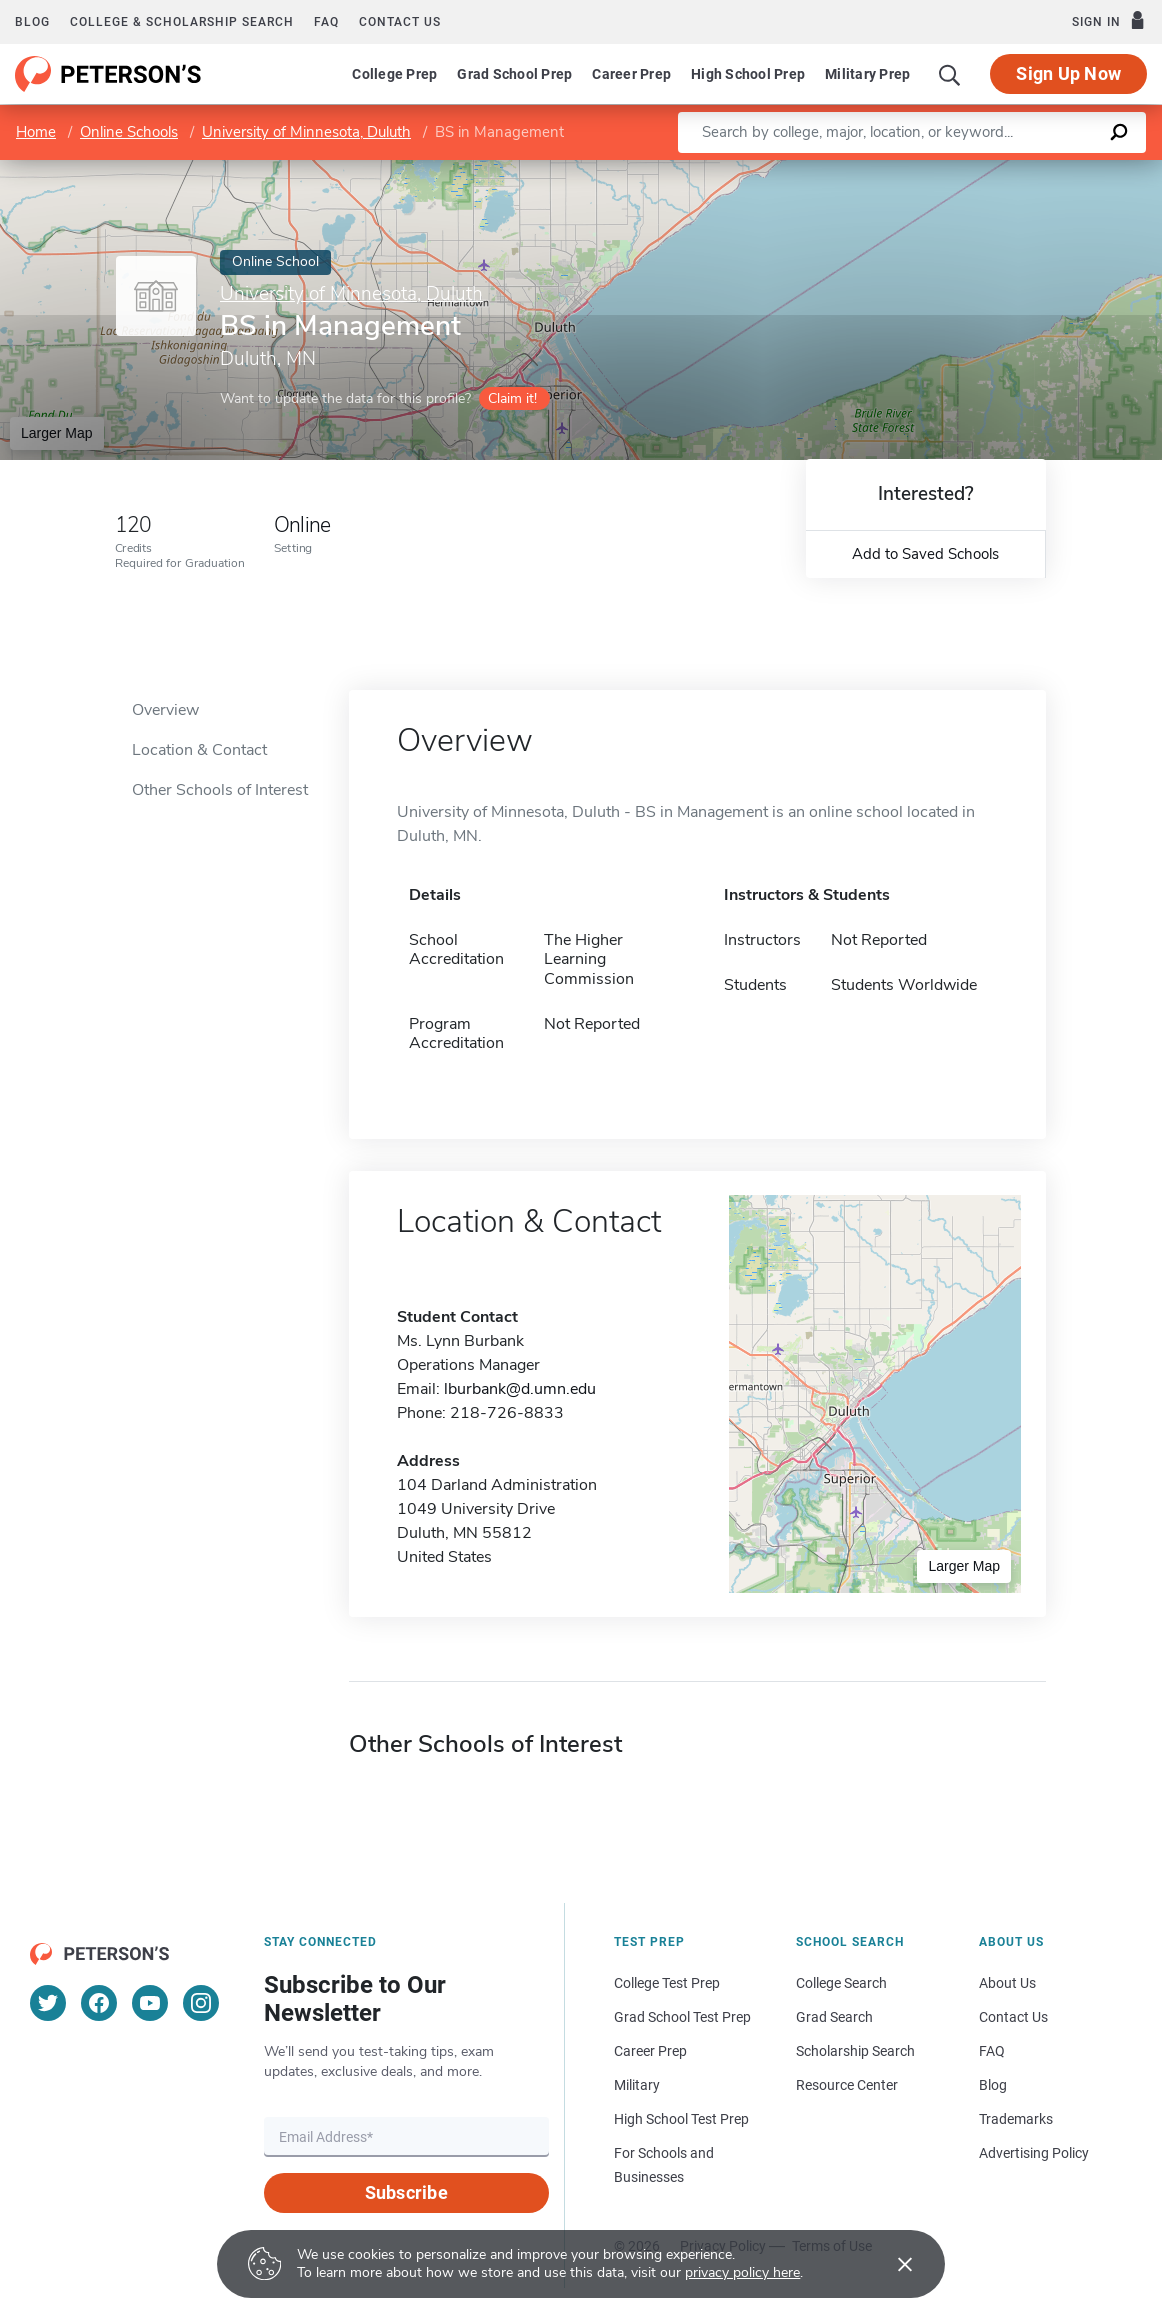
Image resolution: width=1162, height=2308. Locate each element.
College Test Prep (667, 1983)
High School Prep (748, 74)
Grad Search (834, 2017)
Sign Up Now (1068, 73)
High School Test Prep (681, 2119)
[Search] (950, 74)
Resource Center (847, 2085)
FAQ (326, 22)
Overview (165, 710)
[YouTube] (150, 2003)
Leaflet (920, 169)
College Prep (394, 74)
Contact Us (1013, 2017)
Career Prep (631, 74)
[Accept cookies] (891, 2264)
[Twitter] (48, 2003)
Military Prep (867, 74)
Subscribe (406, 2192)
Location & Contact (199, 750)
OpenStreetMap (1026, 169)
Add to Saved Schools (925, 554)
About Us (1007, 1983)
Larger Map (57, 433)
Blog (32, 22)
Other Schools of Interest (220, 790)
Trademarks (1016, 2119)
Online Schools (129, 132)
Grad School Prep (514, 74)
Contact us (400, 22)
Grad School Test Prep (682, 2017)
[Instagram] (201, 2003)
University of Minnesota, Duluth (306, 132)
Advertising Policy (1034, 2153)
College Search (841, 1983)
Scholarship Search (855, 2051)
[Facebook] (99, 2003)
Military (637, 2085)
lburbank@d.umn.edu (520, 1389)
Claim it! (512, 398)
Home (36, 132)
